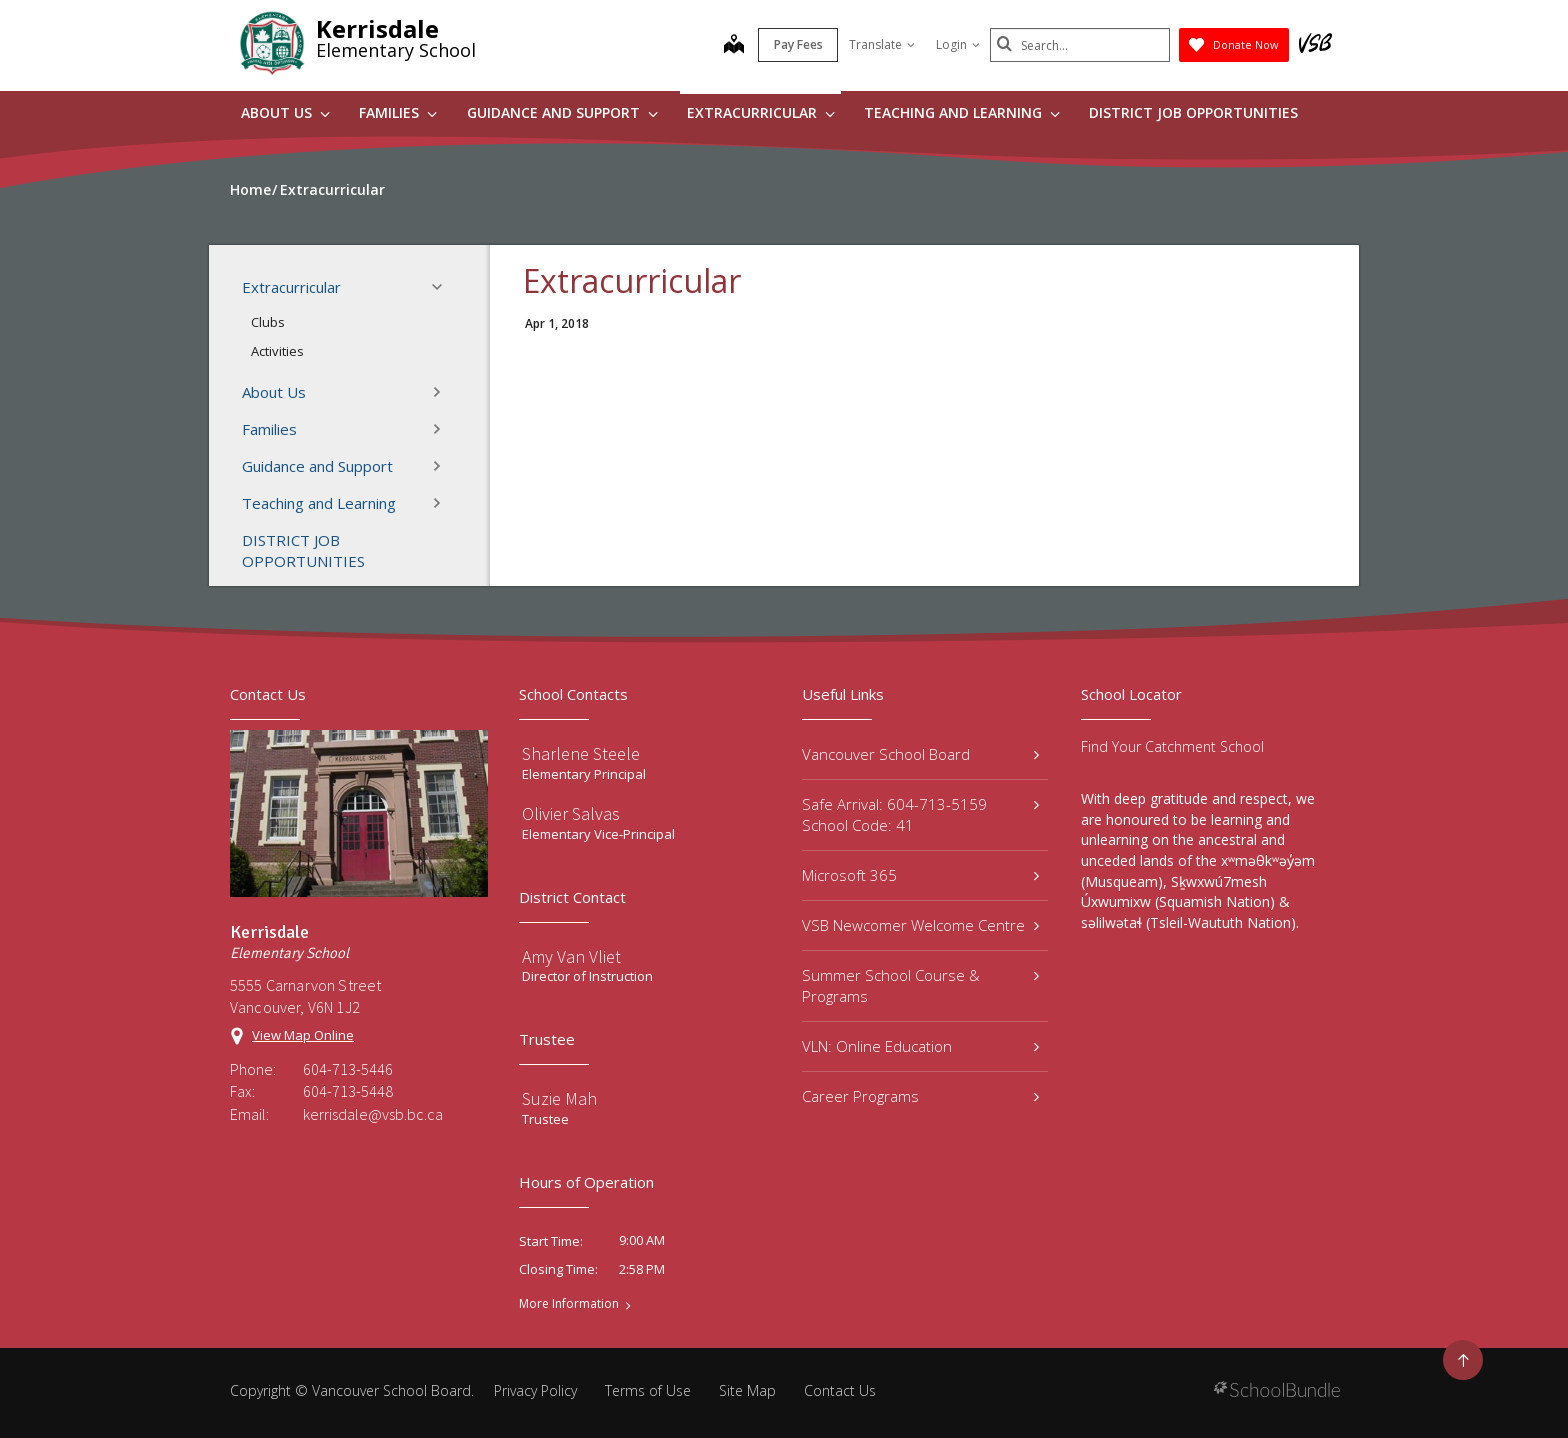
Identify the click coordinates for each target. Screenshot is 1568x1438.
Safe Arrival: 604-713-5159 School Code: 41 (920, 814)
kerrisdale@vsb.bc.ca (373, 1114)
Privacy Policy (535, 1390)
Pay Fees (798, 44)
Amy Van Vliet (571, 956)
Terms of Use (648, 1390)
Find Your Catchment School (1172, 746)
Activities (277, 351)
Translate (882, 44)
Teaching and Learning (962, 112)
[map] (734, 46)
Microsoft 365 (920, 875)
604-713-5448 (348, 1091)
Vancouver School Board (920, 754)
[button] (443, 287)
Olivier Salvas (571, 813)
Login (958, 44)
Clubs (268, 322)
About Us (285, 112)
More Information (569, 1304)
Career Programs (920, 1096)
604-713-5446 (348, 1069)
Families (398, 112)
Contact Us (840, 1390)
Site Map (747, 1390)
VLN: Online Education (920, 1046)
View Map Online (303, 1035)
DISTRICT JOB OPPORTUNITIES (1193, 112)
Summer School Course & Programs (920, 985)
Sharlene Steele (581, 753)
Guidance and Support (562, 112)
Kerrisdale (377, 28)
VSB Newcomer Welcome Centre (920, 925)
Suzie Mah (559, 1098)
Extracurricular (761, 112)
